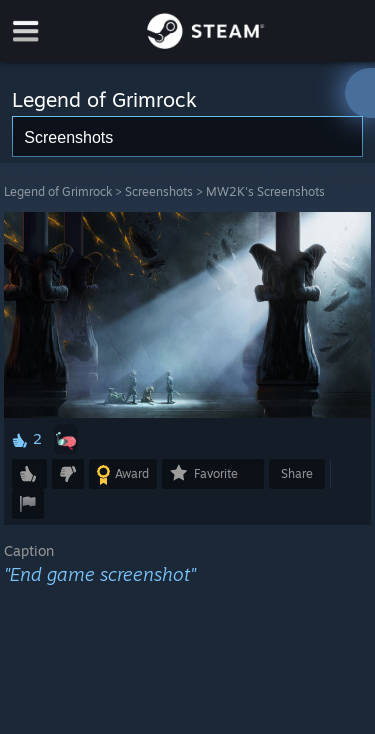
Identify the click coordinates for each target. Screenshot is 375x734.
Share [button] (297, 473)
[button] (66, 439)
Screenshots (159, 191)
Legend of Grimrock (58, 191)
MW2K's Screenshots (265, 191)
